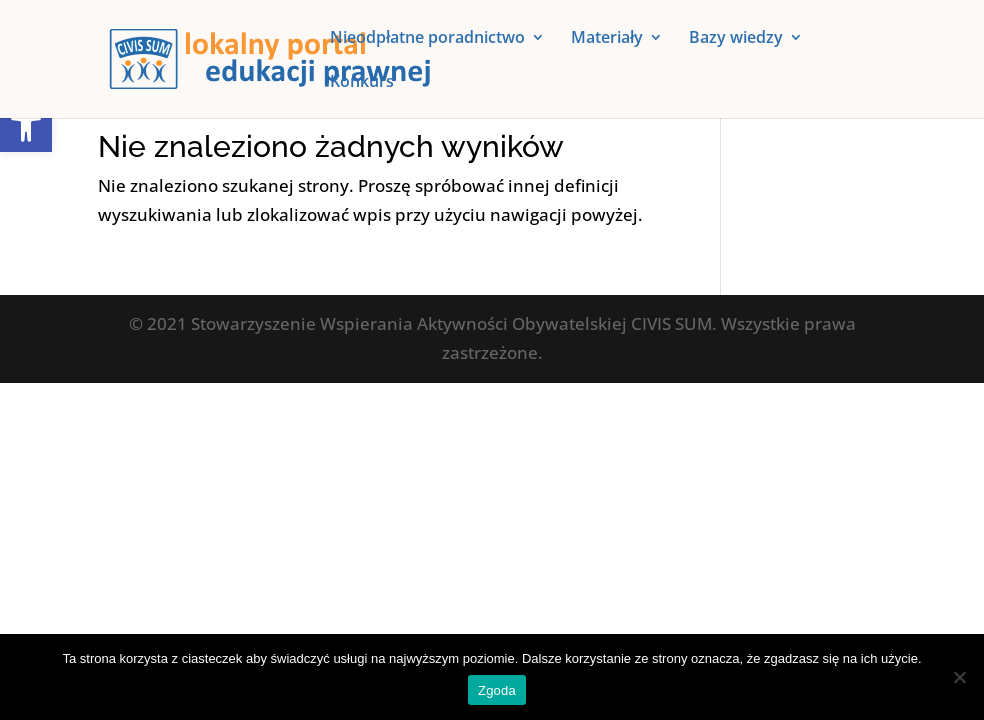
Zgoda (497, 690)
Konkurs (362, 83)
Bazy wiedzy (736, 39)
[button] (26, 126)
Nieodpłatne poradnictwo (427, 39)
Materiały (607, 39)
